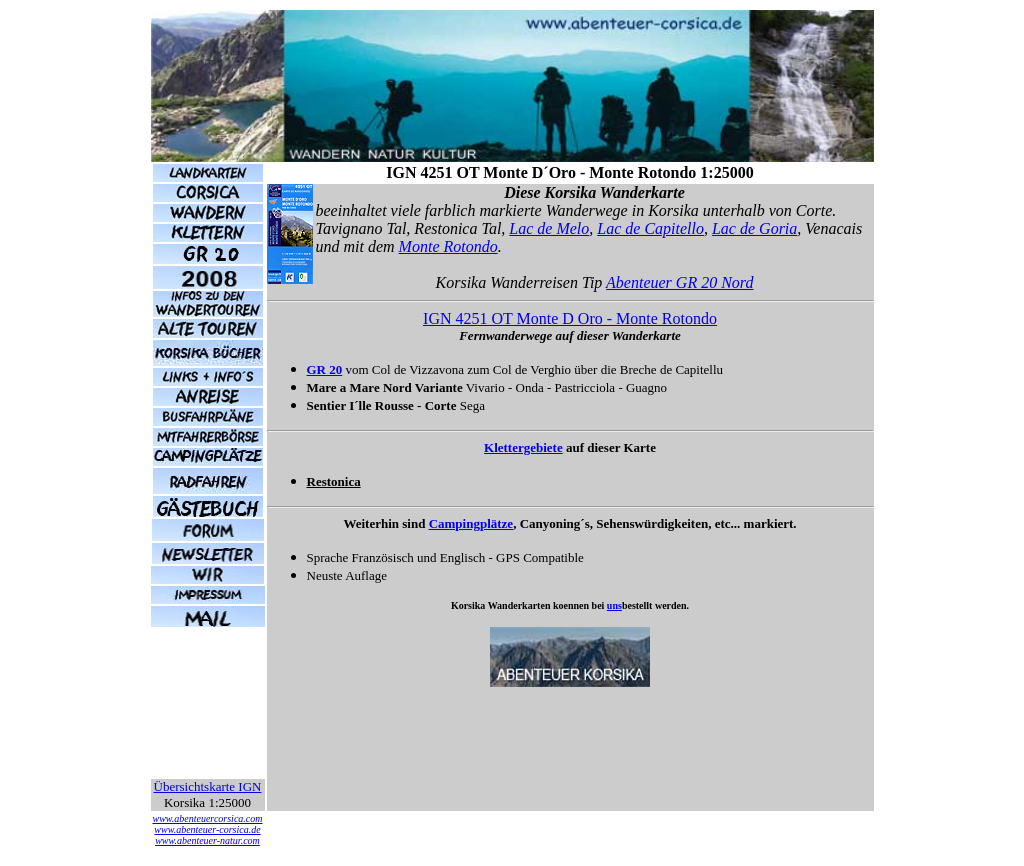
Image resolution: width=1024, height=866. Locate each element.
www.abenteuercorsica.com (208, 818)
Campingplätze (471, 523)
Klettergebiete (523, 447)
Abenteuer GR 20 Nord (679, 282)
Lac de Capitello (650, 228)
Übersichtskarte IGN (208, 786)
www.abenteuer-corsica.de (207, 829)
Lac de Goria (754, 228)
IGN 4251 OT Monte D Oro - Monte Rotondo (570, 318)
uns (614, 605)
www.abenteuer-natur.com (207, 840)
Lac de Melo (549, 228)
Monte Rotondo (448, 246)
